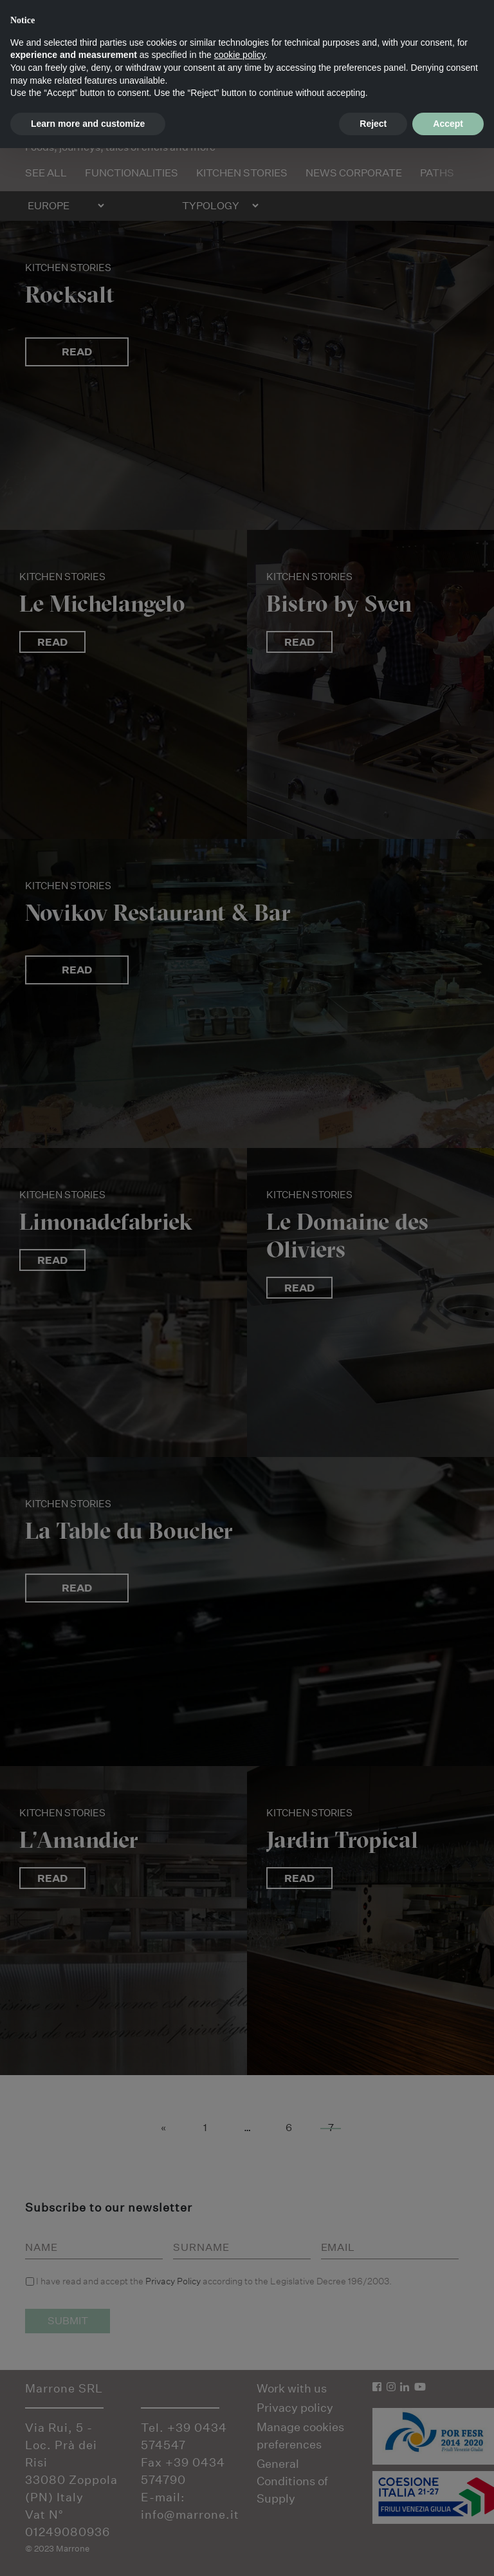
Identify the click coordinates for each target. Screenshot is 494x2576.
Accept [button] (448, 123)
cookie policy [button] (239, 55)
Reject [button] (373, 123)
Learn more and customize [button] (88, 123)
